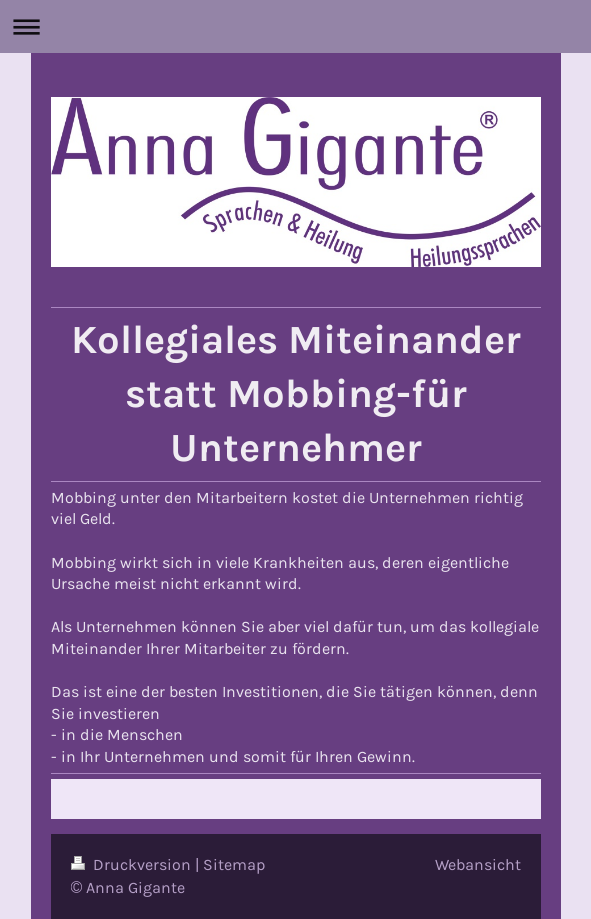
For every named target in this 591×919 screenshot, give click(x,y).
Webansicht (478, 864)
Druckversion (133, 864)
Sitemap (234, 864)
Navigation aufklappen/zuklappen (295, 26)
